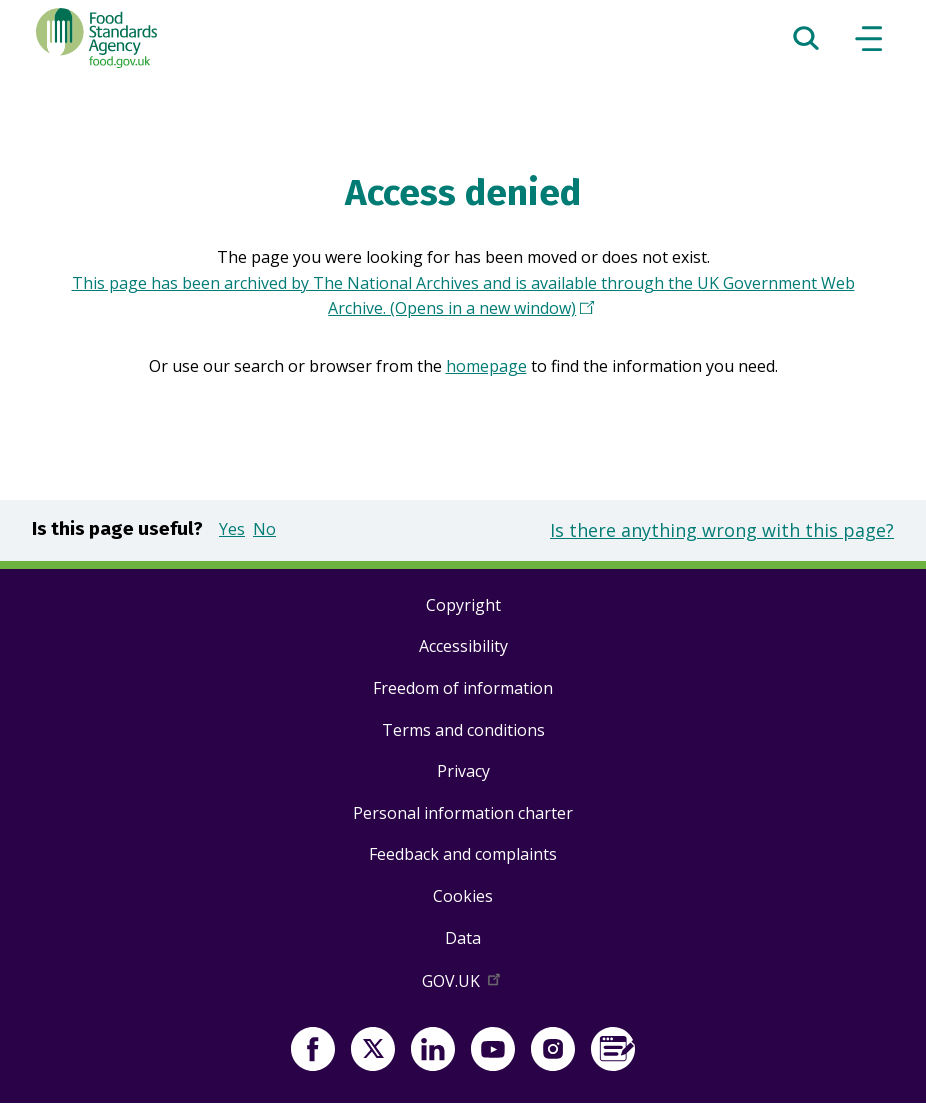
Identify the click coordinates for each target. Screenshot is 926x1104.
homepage (486, 366)
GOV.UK (463, 985)
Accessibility (463, 646)
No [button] (264, 529)
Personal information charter (463, 813)
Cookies (463, 896)
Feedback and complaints (463, 854)
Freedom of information (463, 688)
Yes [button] (232, 529)
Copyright (463, 605)
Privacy (463, 771)
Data (463, 938)
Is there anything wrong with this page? (722, 530)
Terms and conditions (463, 730)
